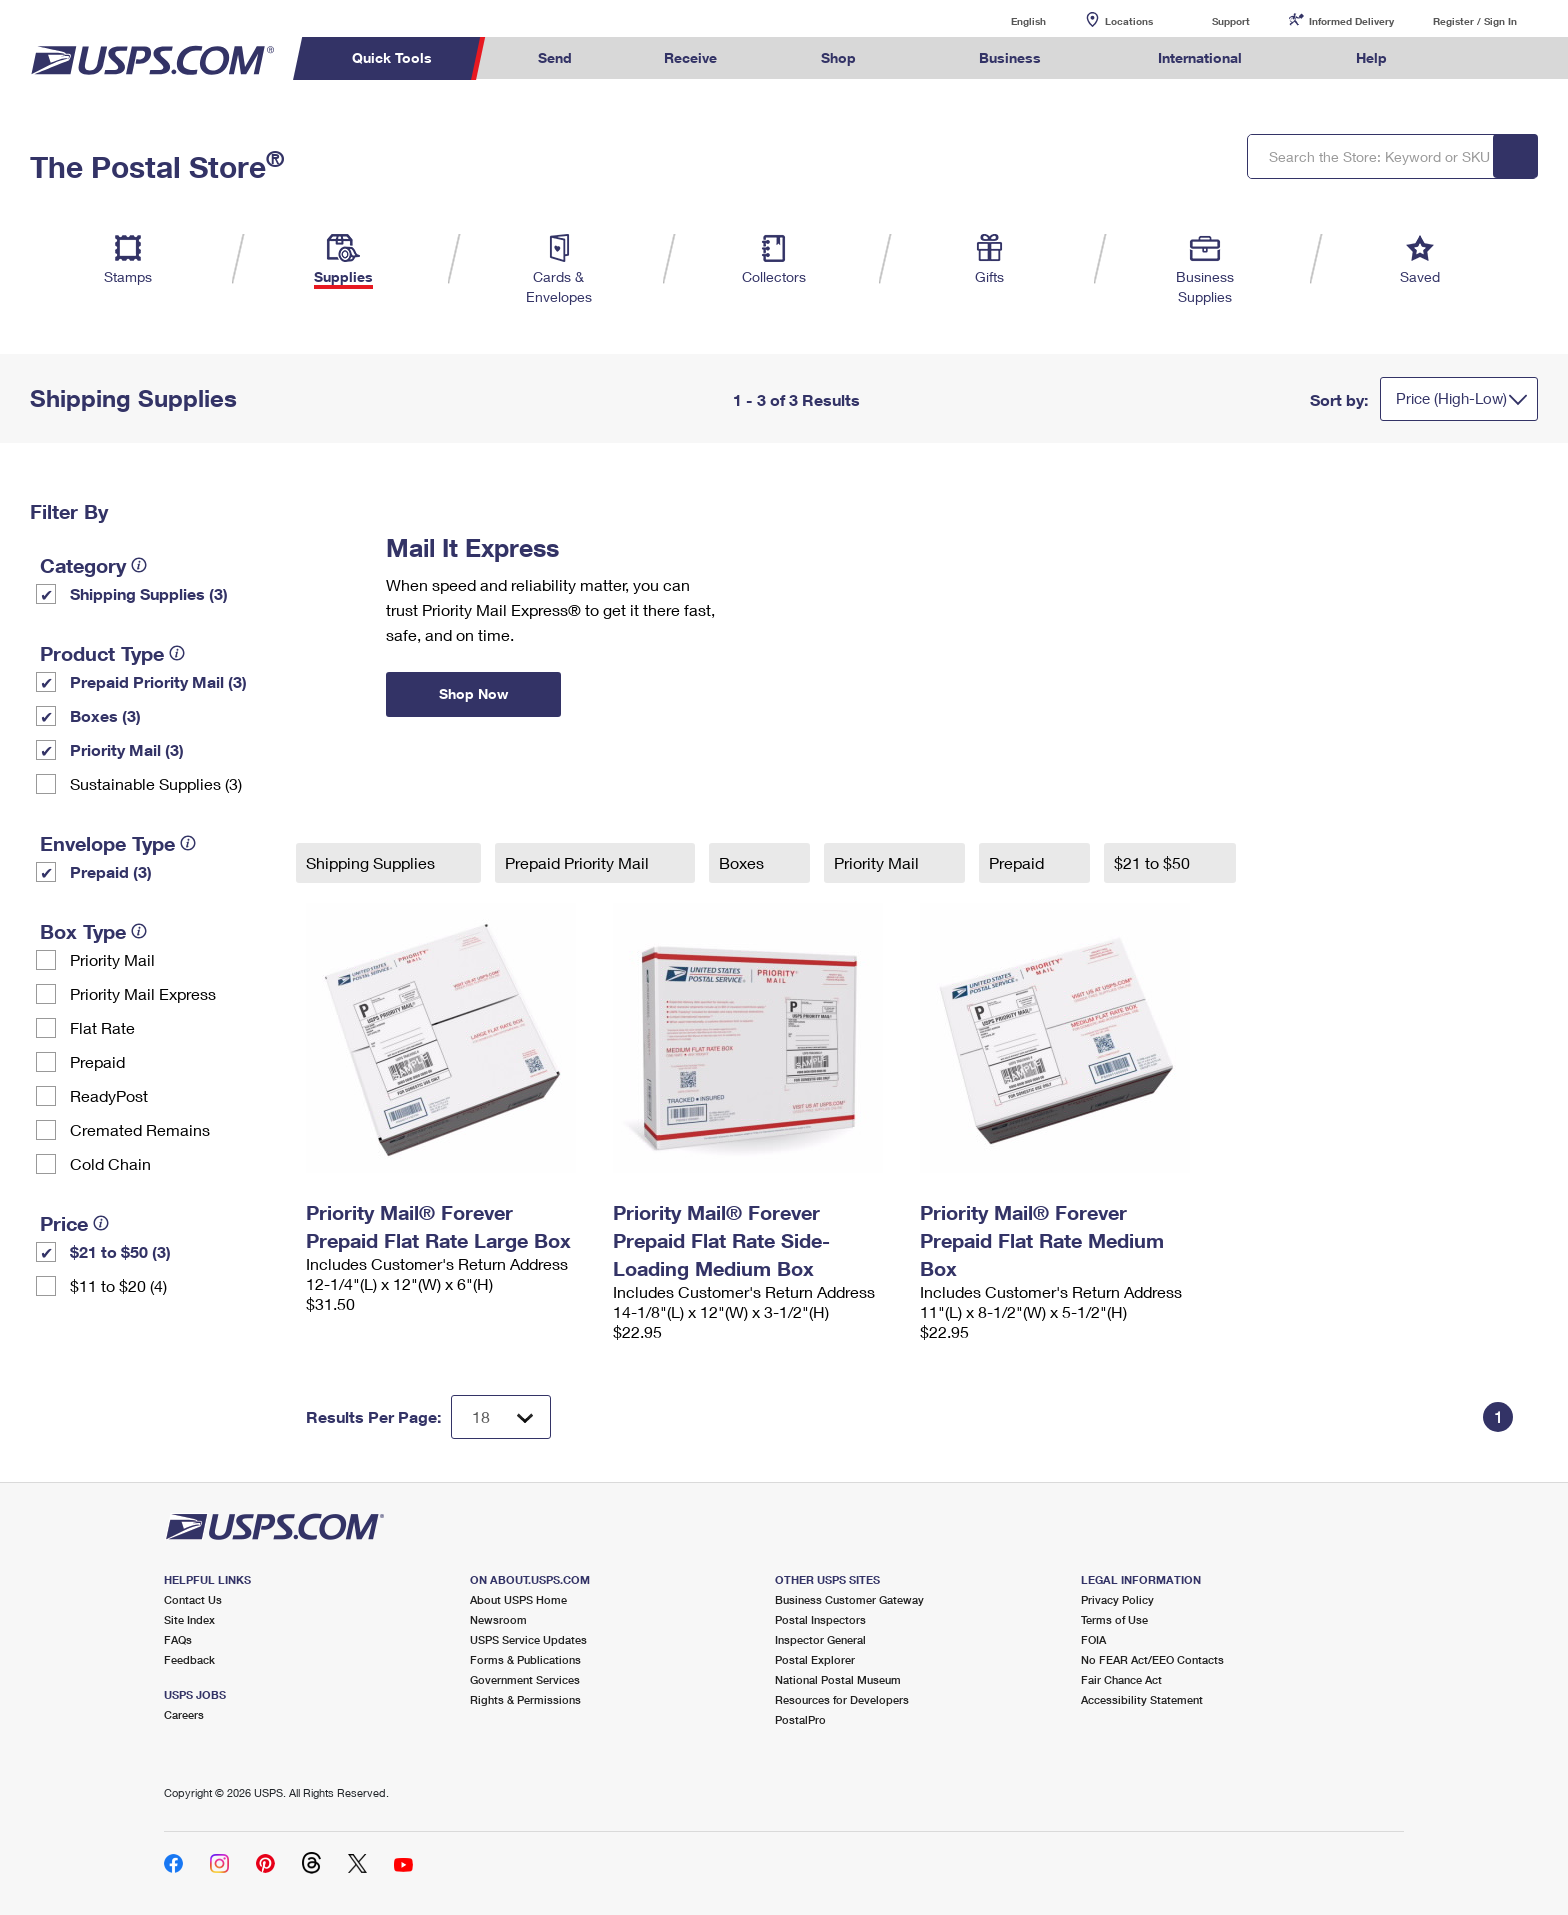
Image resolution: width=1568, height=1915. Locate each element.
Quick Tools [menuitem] (392, 57)
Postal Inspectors (820, 1619)
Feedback (189, 1659)
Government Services (525, 1679)
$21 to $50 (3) (120, 1251)
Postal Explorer (815, 1659)
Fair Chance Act (1121, 1679)
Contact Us (193, 1599)
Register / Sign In (1475, 21)
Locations (1129, 21)
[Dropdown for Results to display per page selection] (501, 1417)
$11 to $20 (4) (118, 1285)
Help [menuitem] (1371, 57)
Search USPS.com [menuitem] (1472, 58)
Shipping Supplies (372, 862)
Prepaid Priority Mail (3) (158, 681)
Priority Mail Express (143, 993)
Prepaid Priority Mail (579, 862)
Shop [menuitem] (838, 57)
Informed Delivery (1351, 21)
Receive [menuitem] (690, 57)
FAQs (178, 1639)
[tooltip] (139, 565)
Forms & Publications (525, 1659)
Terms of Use (1114, 1619)
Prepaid (97, 1061)
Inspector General (820, 1639)
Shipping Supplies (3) (149, 593)
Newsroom (498, 1619)
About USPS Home (518, 1599)
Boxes (743, 862)
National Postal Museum (838, 1679)
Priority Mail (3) (127, 749)
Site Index (189, 1619)
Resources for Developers (842, 1699)
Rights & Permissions (525, 1699)
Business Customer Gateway (849, 1599)
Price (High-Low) (1451, 398)
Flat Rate (102, 1027)
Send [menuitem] (555, 57)
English (1008, 20)
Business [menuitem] (1010, 57)
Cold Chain (110, 1163)
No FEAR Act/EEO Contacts (1152, 1659)
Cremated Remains (140, 1129)
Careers (184, 1714)
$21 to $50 (1154, 862)
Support (1231, 21)
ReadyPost (109, 1095)
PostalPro (800, 1719)
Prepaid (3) (111, 871)
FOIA (1093, 1639)
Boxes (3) (105, 715)
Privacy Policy (1117, 1599)
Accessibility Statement (1142, 1699)
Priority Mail (112, 959)
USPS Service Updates (528, 1639)
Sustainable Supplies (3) (156, 783)
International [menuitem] (1200, 57)
